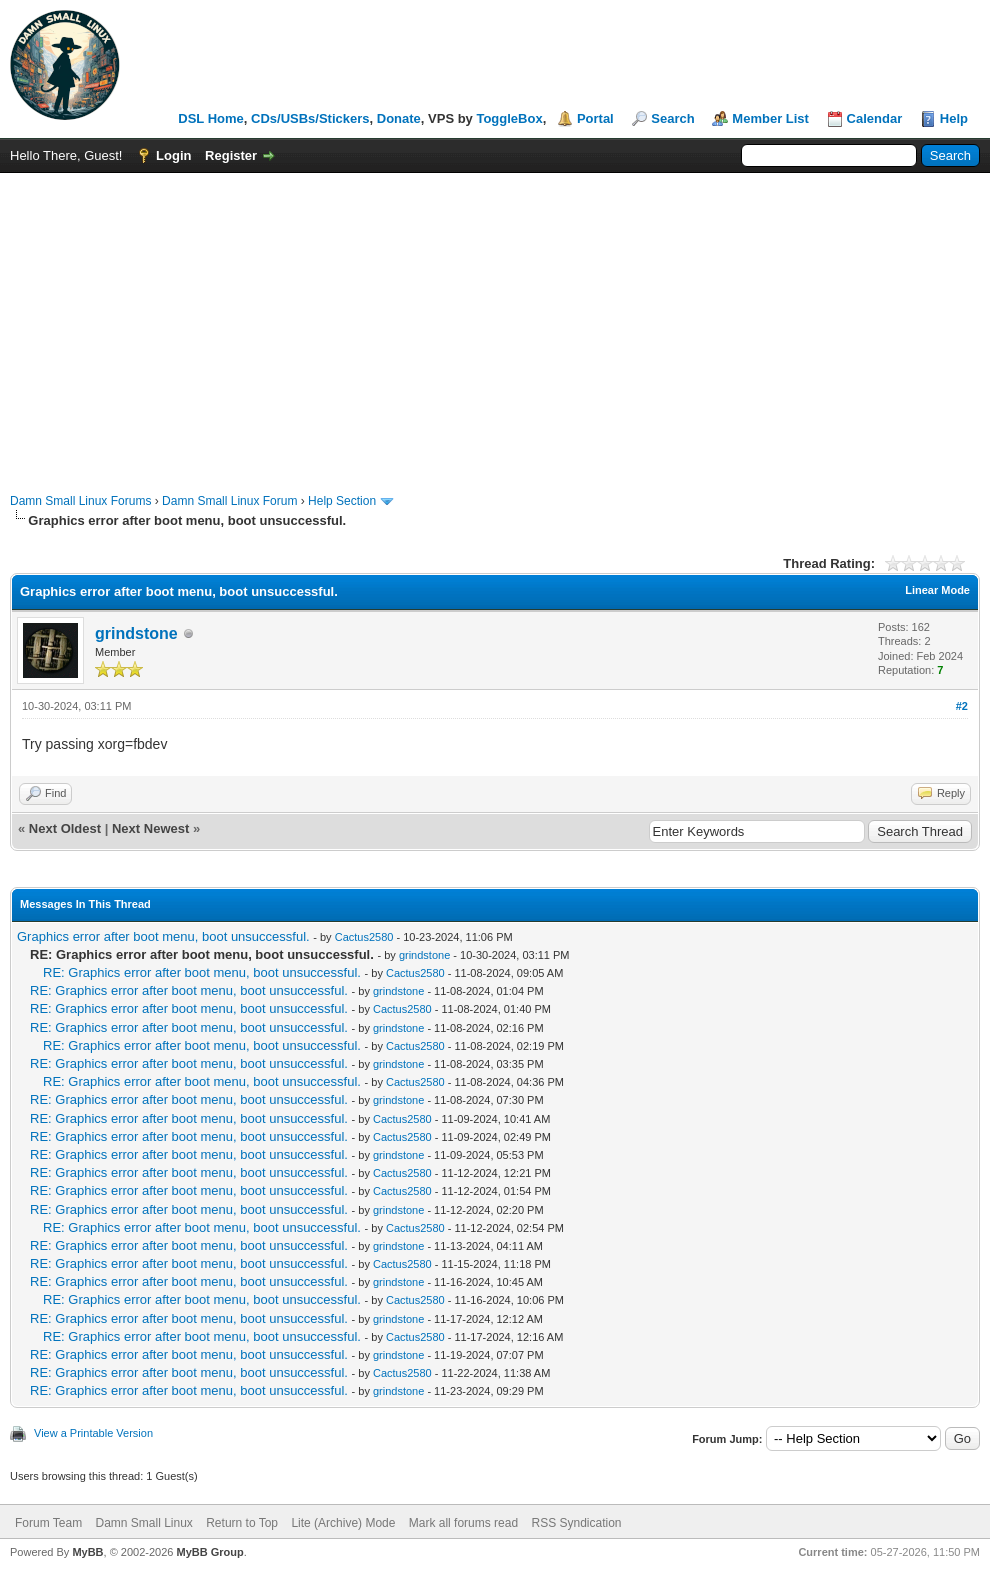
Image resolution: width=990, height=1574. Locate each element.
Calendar (875, 118)
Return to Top (242, 1523)
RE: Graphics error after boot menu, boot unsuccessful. (202, 972)
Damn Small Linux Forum (229, 501)
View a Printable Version (93, 1433)
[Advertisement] (495, 323)
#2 (962, 706)
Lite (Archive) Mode (343, 1523)
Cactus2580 (364, 937)
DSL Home (211, 118)
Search (672, 118)
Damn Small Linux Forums (80, 501)
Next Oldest (65, 828)
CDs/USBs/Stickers (310, 118)
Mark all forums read (463, 1523)
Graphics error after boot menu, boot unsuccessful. (163, 936)
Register (231, 155)
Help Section (342, 501)
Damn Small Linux (143, 1523)
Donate (399, 118)
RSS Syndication (576, 1523)
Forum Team (48, 1523)
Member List (770, 118)
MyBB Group (209, 1552)
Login (173, 155)
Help (954, 118)
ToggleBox (509, 118)
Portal (595, 118)
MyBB (87, 1552)
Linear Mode (937, 590)
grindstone (136, 633)
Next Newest (150, 828)
